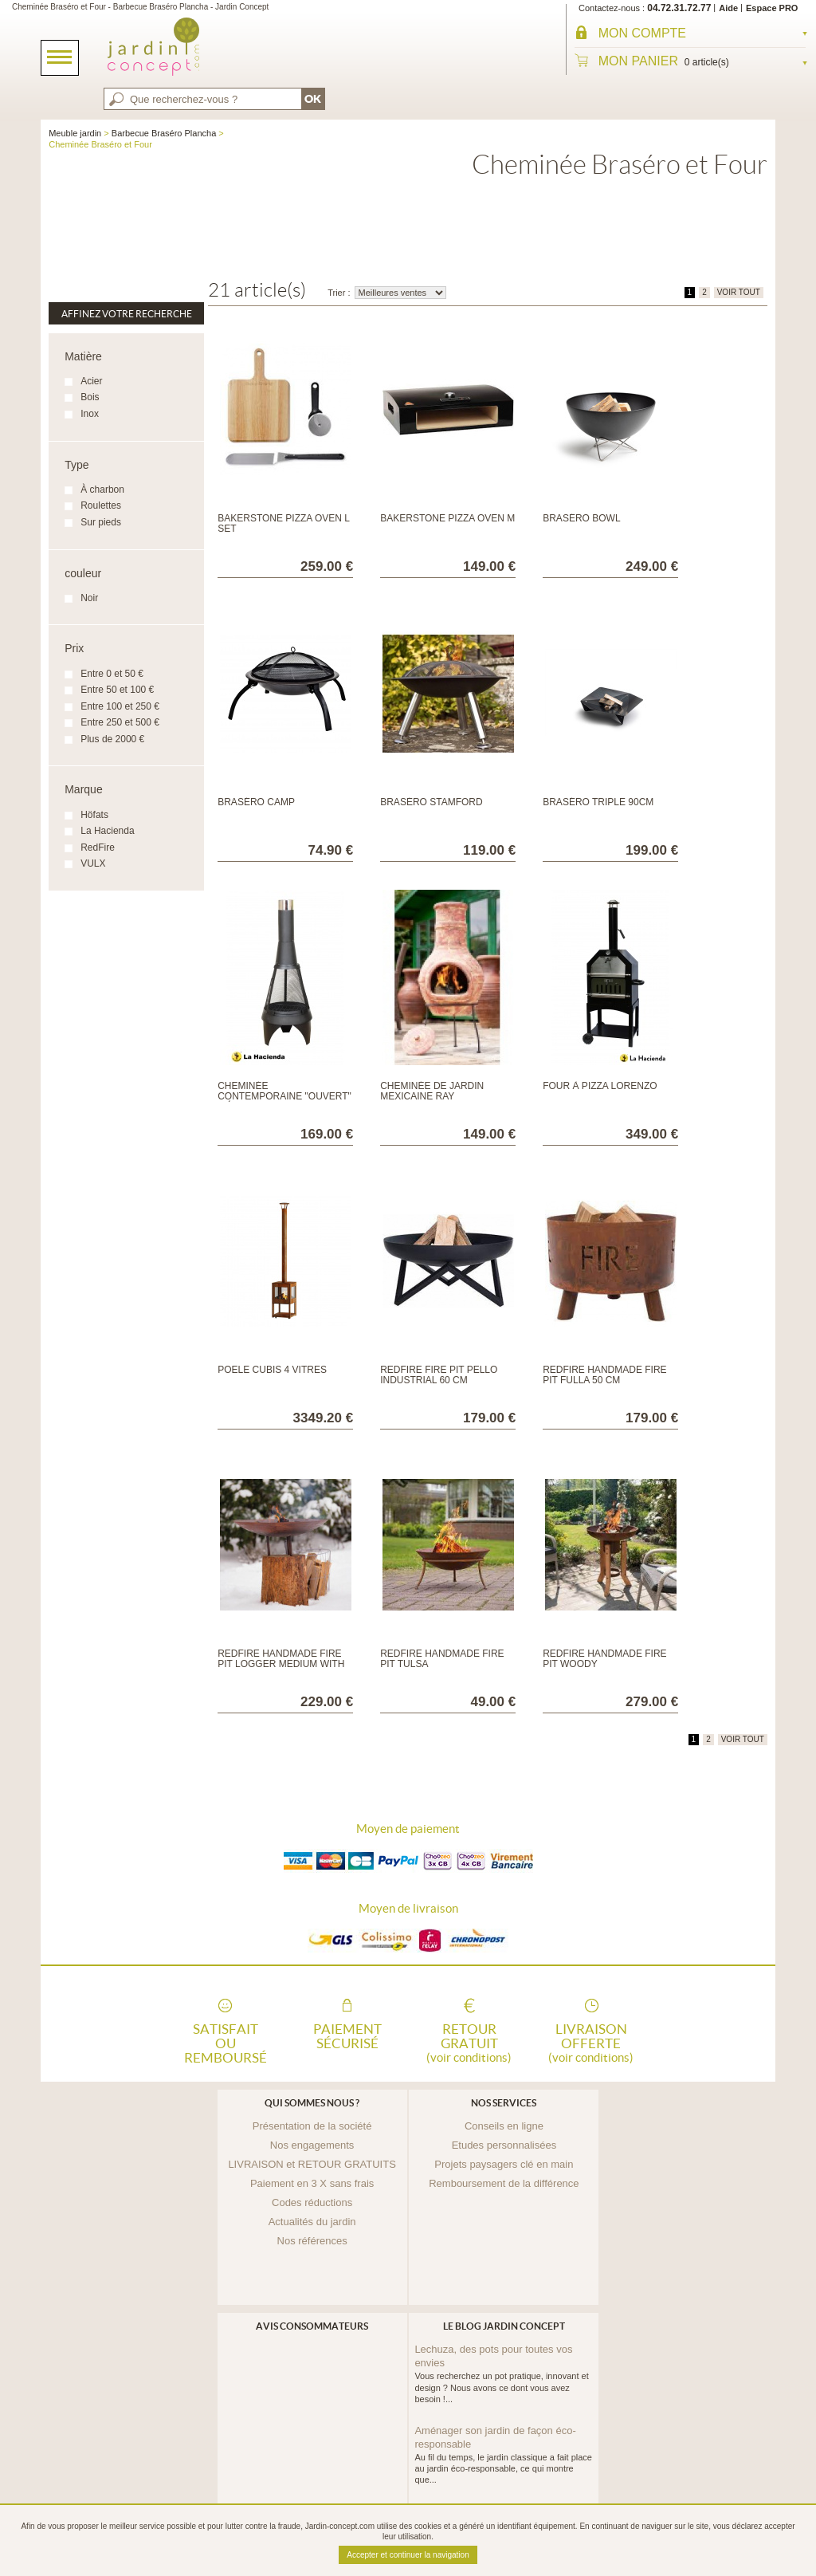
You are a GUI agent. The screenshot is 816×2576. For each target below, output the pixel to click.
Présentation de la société (312, 2126)
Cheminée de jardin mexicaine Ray (432, 1091)
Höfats (94, 814)
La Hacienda (107, 830)
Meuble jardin (75, 133)
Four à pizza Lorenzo (600, 1085)
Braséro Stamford (431, 802)
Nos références (312, 2241)
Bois (89, 397)
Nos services (503, 2103)
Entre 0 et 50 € (111, 673)
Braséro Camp (256, 802)
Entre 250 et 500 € (119, 722)
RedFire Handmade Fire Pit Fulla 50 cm (604, 1375)
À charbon (102, 489)
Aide (728, 8)
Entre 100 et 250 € (119, 706)
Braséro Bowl (581, 518)
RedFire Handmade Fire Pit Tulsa (442, 1658)
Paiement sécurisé (347, 2036)
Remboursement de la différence (504, 2183)
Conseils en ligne (504, 2126)
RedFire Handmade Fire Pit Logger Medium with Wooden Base (281, 1664)
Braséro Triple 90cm (598, 802)
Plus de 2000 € (112, 739)
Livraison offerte (591, 2042)
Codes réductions (312, 2202)
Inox (89, 413)
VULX (92, 863)
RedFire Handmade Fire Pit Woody (604, 1658)
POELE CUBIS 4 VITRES (272, 1369)
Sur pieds (100, 522)
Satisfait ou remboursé (225, 2042)
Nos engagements (312, 2145)
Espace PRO (772, 8)
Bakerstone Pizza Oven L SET (283, 523)
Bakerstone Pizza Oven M (447, 518)
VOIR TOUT (738, 292)
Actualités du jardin (312, 2222)
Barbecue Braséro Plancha (164, 133)
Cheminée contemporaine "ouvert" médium (284, 1096)
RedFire (97, 847)
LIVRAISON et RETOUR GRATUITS (311, 2164)
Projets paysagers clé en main (503, 2164)
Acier (91, 381)
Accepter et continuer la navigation (408, 2554)
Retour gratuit (469, 2042)
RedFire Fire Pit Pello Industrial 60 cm (438, 1375)
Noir (89, 598)
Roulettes (100, 505)
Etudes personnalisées (504, 2145)
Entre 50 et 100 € (117, 689)
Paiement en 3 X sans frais (312, 2183)
